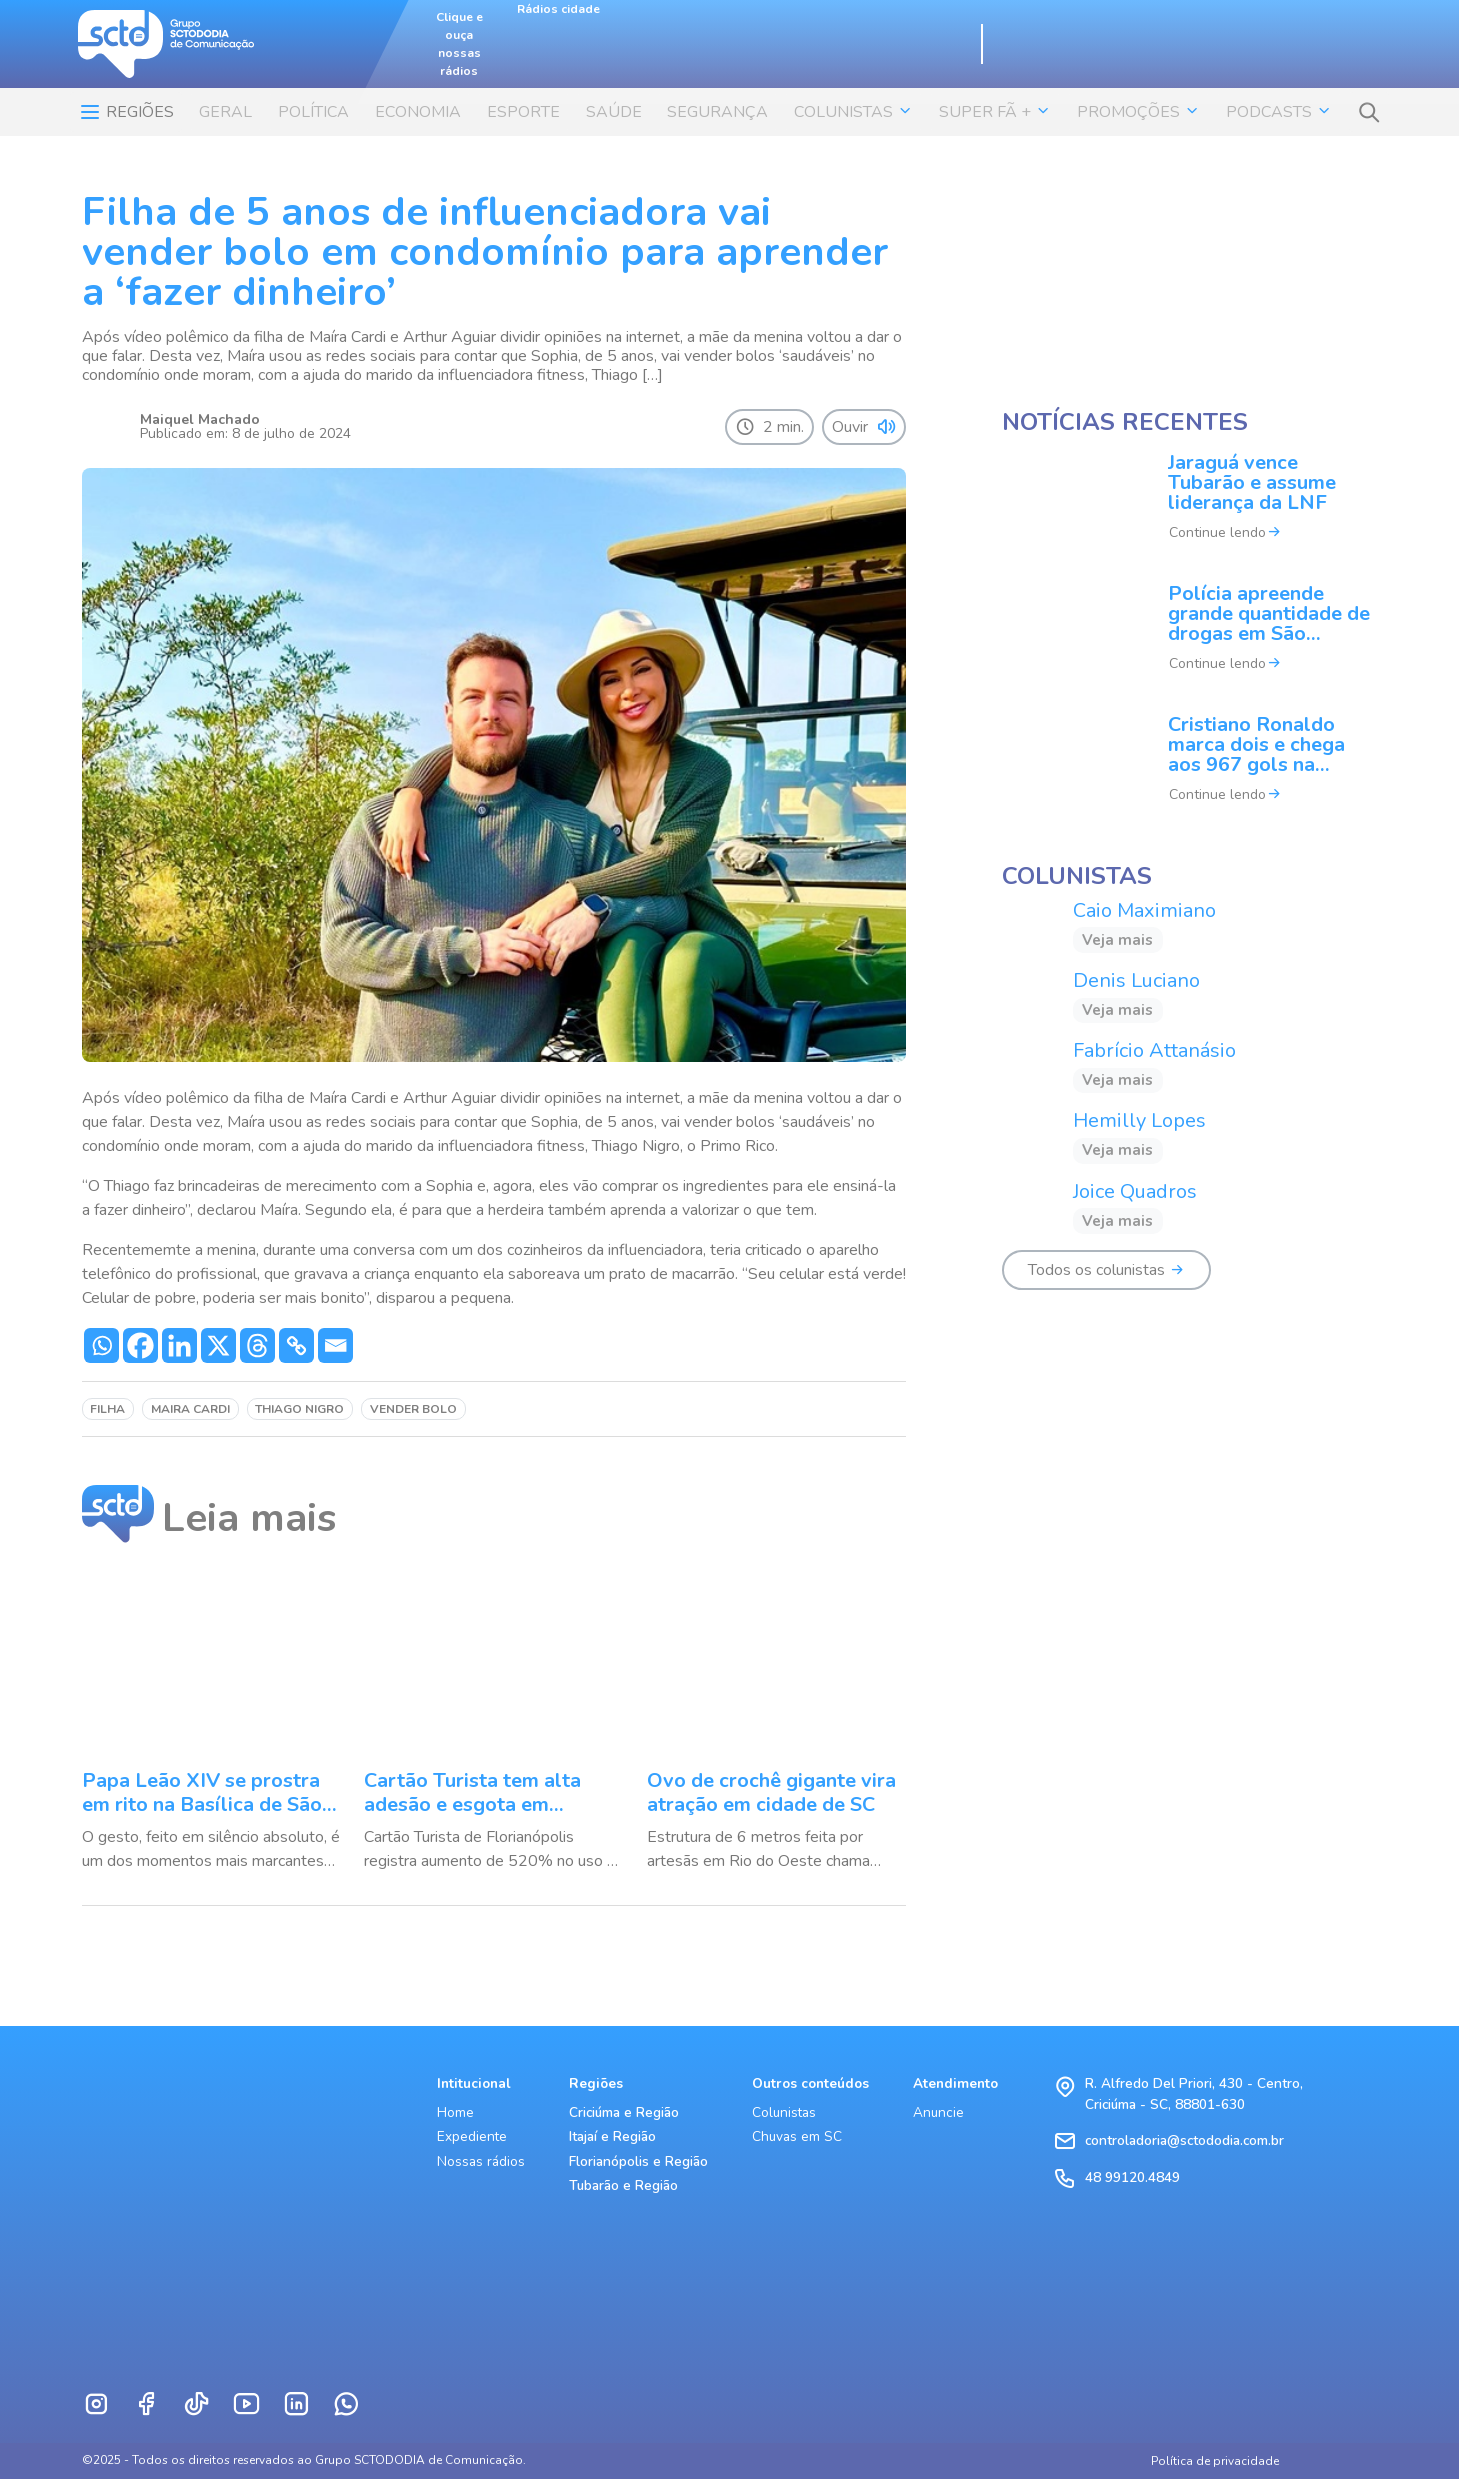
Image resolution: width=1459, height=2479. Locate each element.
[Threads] (257, 1345)
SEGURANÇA (717, 112)
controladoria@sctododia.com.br (1184, 2140)
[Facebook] (140, 1345)
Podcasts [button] (1279, 112)
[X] (218, 1345)
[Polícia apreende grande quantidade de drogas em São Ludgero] (1190, 641)
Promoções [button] (1138, 112)
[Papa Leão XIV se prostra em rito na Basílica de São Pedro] (211, 1724)
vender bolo (413, 1409)
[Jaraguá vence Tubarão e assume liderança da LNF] (1190, 510)
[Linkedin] (179, 1345)
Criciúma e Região (624, 2112)
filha (107, 1409)
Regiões (126, 112)
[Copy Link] (296, 1345)
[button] (1369, 112)
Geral (225, 112)
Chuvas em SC (797, 2136)
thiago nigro (299, 1409)
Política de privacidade (1215, 2461)
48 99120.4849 (1132, 2177)
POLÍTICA (313, 112)
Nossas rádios (481, 2161)
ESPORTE (523, 112)
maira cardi (190, 1409)
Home (455, 2112)
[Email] (335, 1345)
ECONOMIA (418, 112)
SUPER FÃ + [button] (995, 112)
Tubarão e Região (623, 2185)
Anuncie (938, 2112)
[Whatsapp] (101, 1345)
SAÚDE (614, 112)
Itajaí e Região (612, 2136)
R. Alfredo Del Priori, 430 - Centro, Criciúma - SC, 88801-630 (1194, 2093)
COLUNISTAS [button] (853, 112)
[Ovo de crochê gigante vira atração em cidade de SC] (776, 1724)
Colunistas (784, 2112)
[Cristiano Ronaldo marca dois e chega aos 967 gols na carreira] (1190, 772)
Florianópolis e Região (638, 2161)
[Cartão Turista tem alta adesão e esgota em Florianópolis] (493, 1724)
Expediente (472, 2136)
